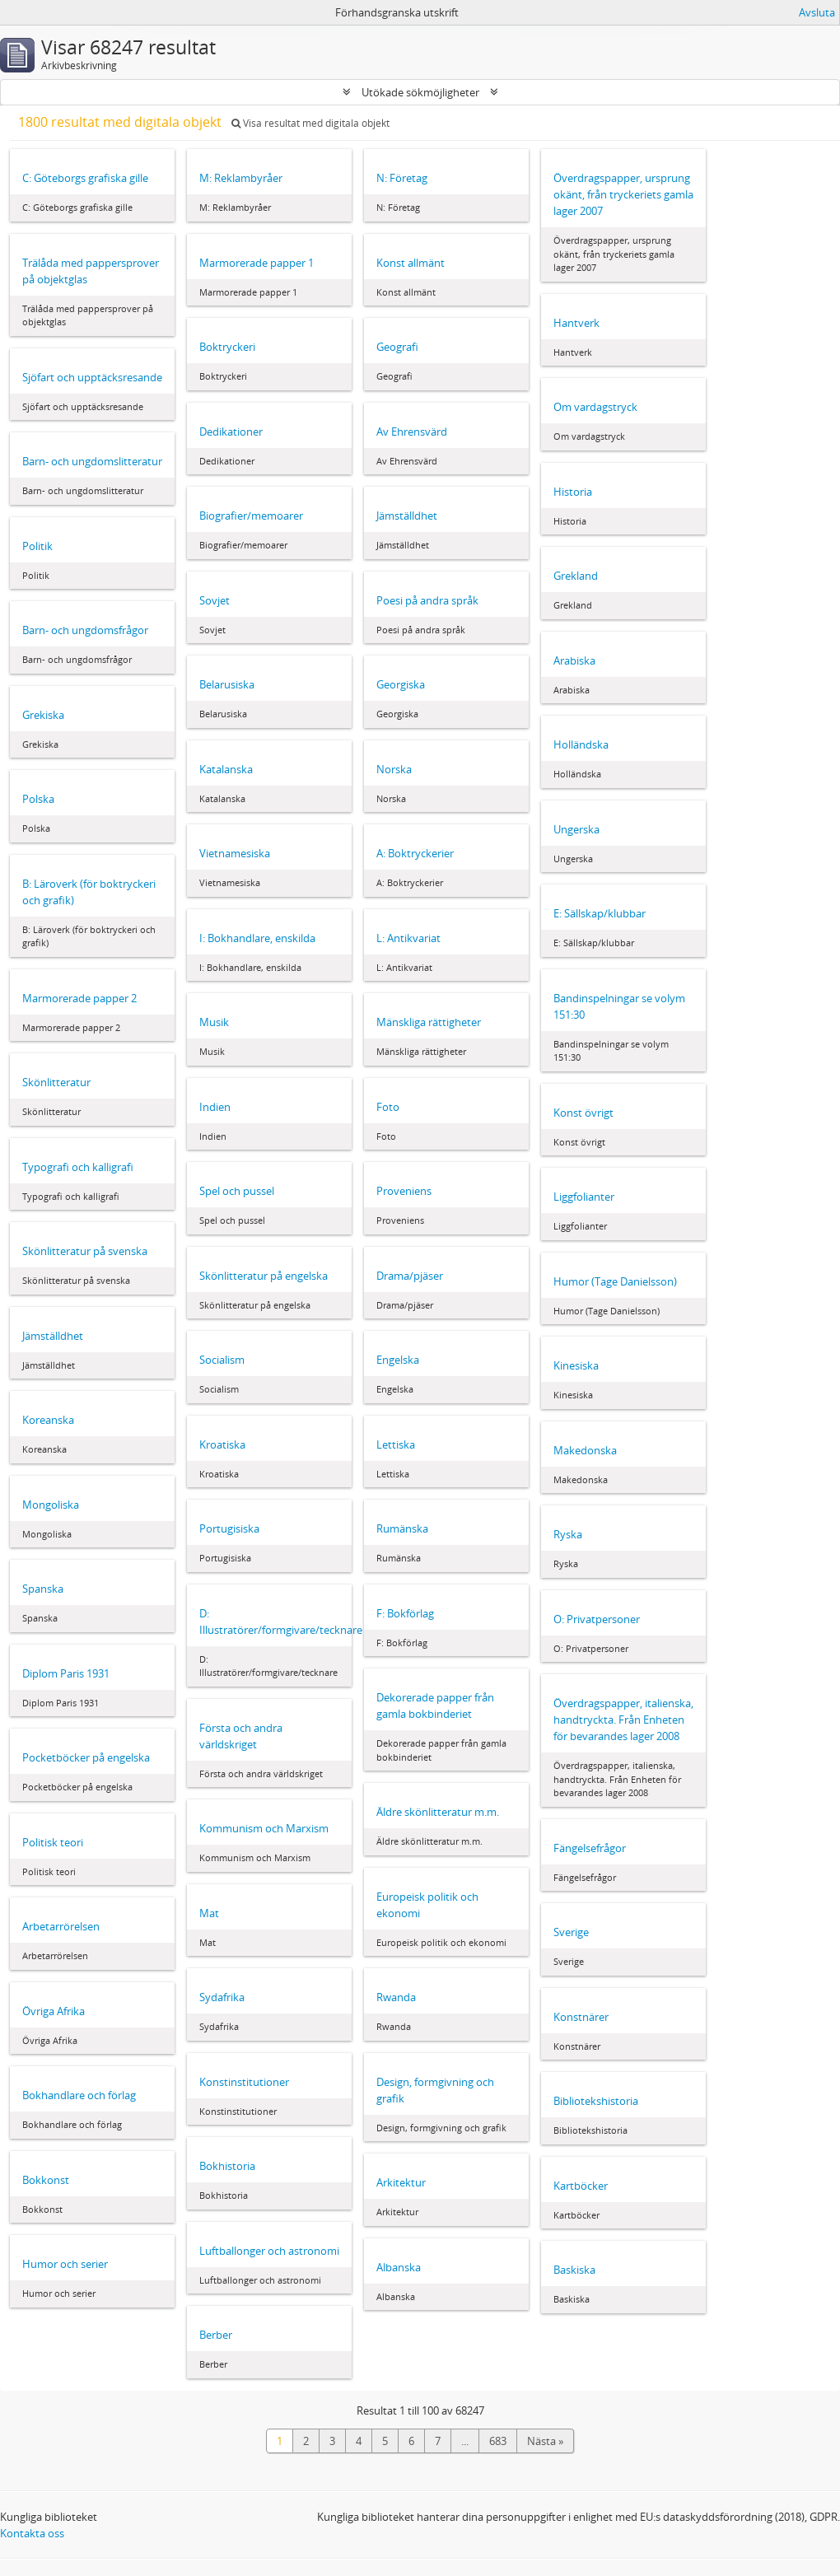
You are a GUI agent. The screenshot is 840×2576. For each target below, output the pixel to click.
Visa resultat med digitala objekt (310, 123)
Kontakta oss (32, 2533)
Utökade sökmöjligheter (420, 92)
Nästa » (545, 2441)
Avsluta (817, 12)
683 (497, 2441)
